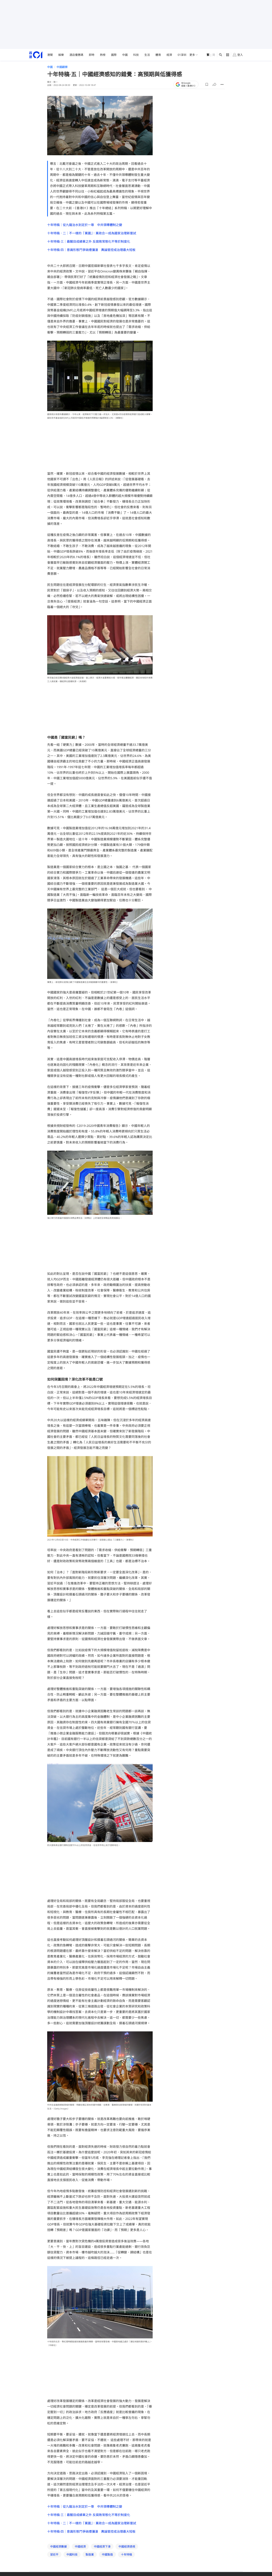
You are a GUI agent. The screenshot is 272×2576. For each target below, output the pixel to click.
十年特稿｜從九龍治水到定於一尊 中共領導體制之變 (84, 225)
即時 (91, 55)
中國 (125, 55)
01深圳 (182, 55)
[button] (207, 84)
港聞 (50, 55)
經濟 (169, 55)
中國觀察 (62, 67)
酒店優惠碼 (76, 55)
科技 (136, 55)
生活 (147, 55)
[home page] (35, 54)
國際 (114, 55)
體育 (158, 55)
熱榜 (102, 55)
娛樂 (61, 55)
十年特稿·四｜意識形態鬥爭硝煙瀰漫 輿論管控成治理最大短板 (91, 250)
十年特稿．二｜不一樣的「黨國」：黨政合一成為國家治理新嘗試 (91, 233)
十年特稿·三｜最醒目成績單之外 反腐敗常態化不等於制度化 (88, 241)
